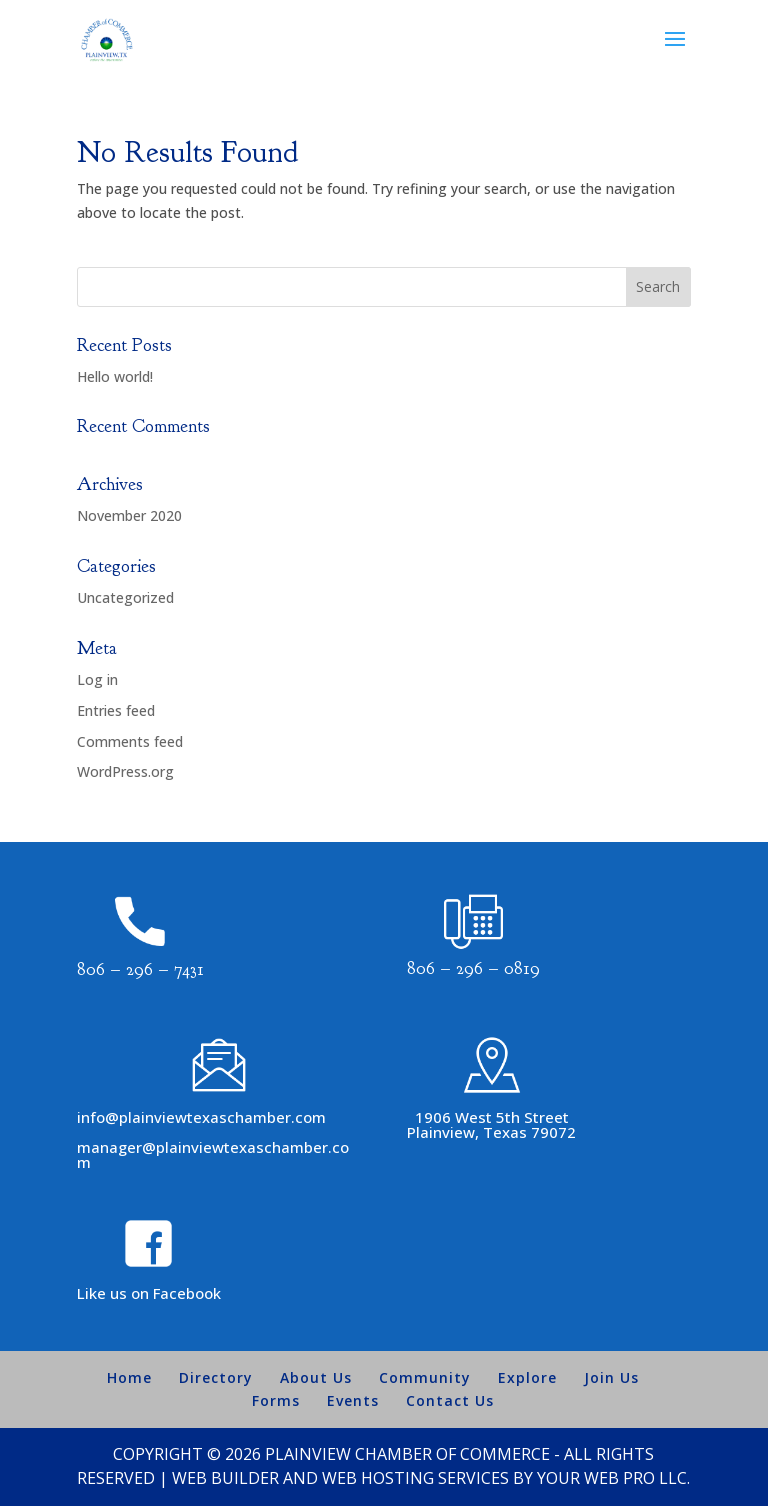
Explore (527, 1377)
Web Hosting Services (415, 1478)
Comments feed (130, 741)
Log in (97, 679)
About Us (316, 1377)
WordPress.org (125, 771)
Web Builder (225, 1478)
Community (425, 1377)
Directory (216, 1377)
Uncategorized (125, 597)
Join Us (611, 1377)
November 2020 (129, 515)
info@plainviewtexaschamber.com (201, 1117)
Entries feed (116, 710)
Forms (276, 1400)
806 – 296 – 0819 (473, 968)
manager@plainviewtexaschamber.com (213, 1154)
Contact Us (450, 1400)
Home (129, 1377)
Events (353, 1400)
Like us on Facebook (149, 1293)
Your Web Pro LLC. (613, 1478)
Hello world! (115, 376)
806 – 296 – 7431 (140, 969)
